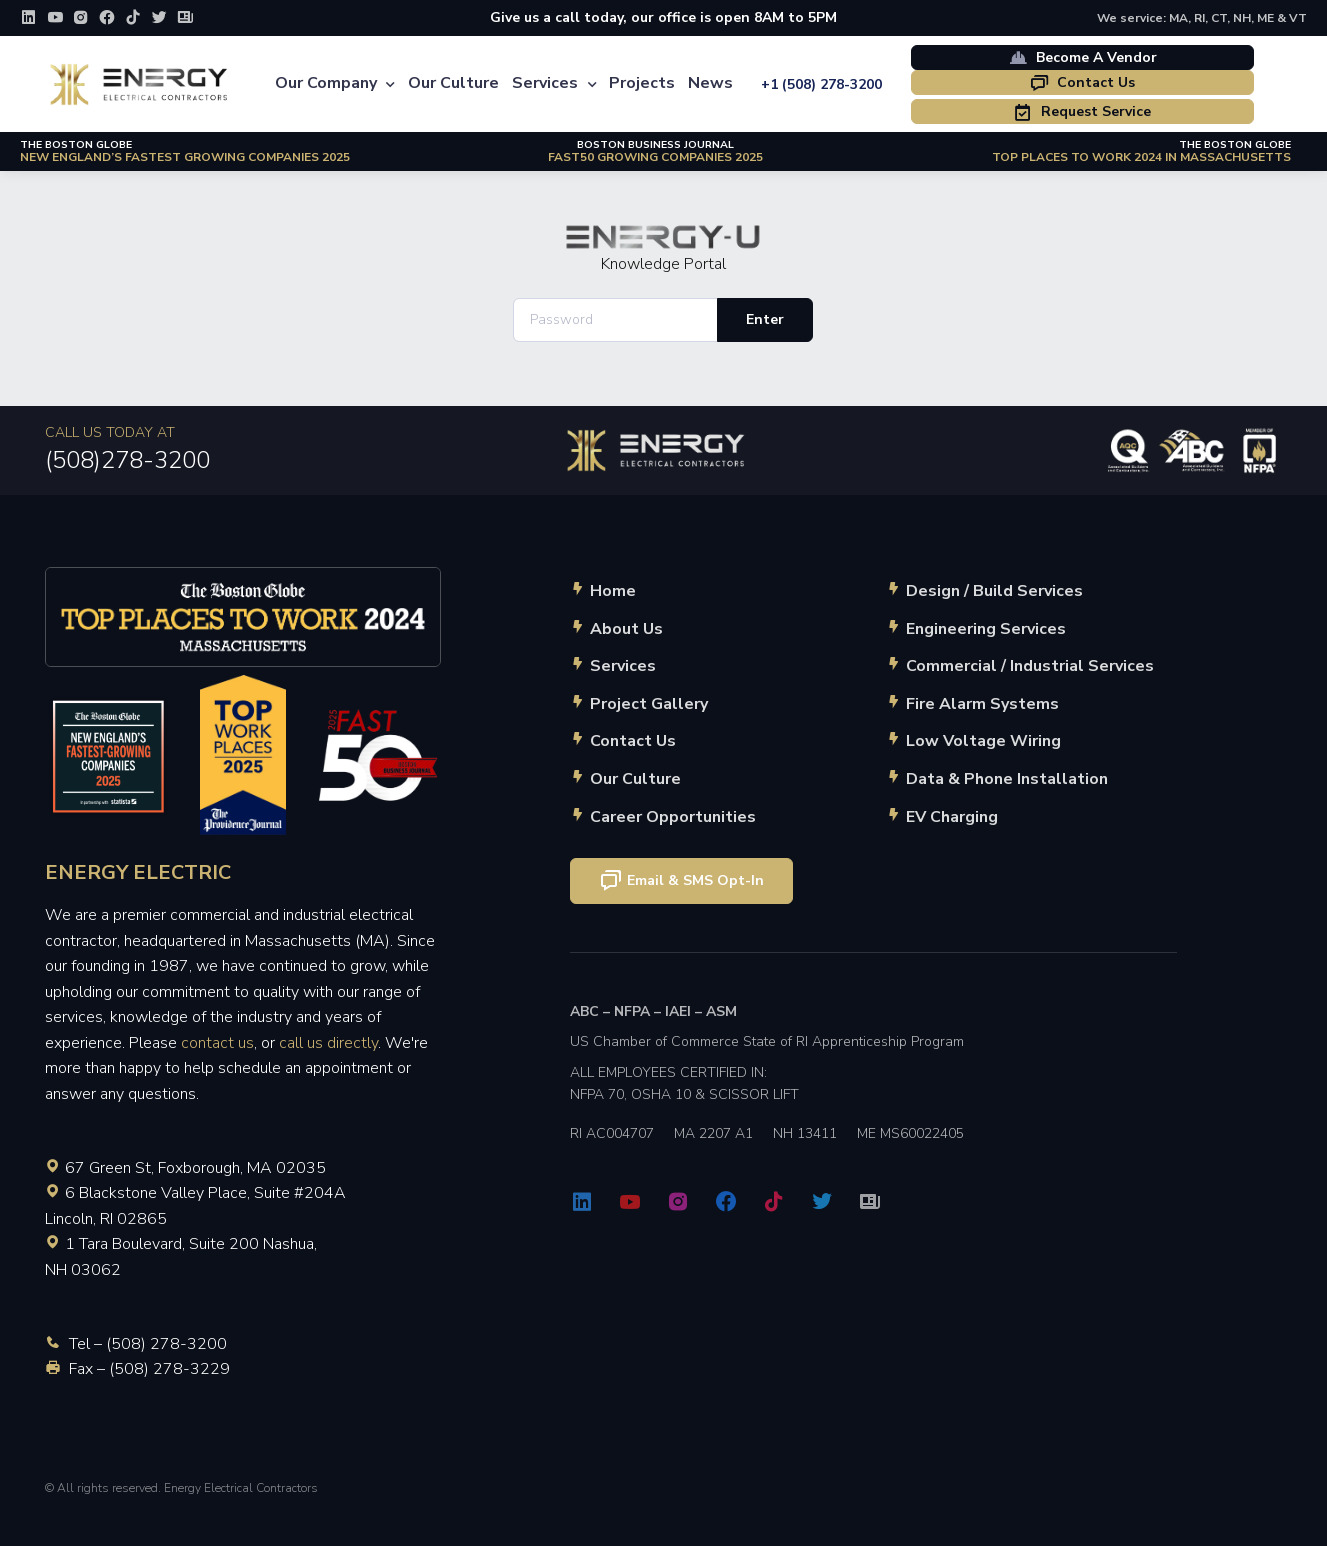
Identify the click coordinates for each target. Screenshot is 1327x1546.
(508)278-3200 (127, 460)
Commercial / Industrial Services (1030, 666)
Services (545, 83)
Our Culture (453, 83)
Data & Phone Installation (1007, 779)
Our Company (326, 83)
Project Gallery (649, 704)
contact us (217, 1043)
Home (613, 591)
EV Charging (952, 817)
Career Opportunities (673, 817)
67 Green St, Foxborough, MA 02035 (195, 1168)
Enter (765, 319)
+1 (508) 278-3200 (821, 84)
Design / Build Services (994, 591)
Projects (642, 83)
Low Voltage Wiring (983, 741)
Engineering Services (986, 629)
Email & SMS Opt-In (681, 881)
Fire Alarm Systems (982, 704)
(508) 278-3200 (166, 1344)
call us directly (328, 1043)
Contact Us (1082, 82)
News (710, 83)
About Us (626, 629)
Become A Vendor (1082, 57)
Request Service (1082, 111)
